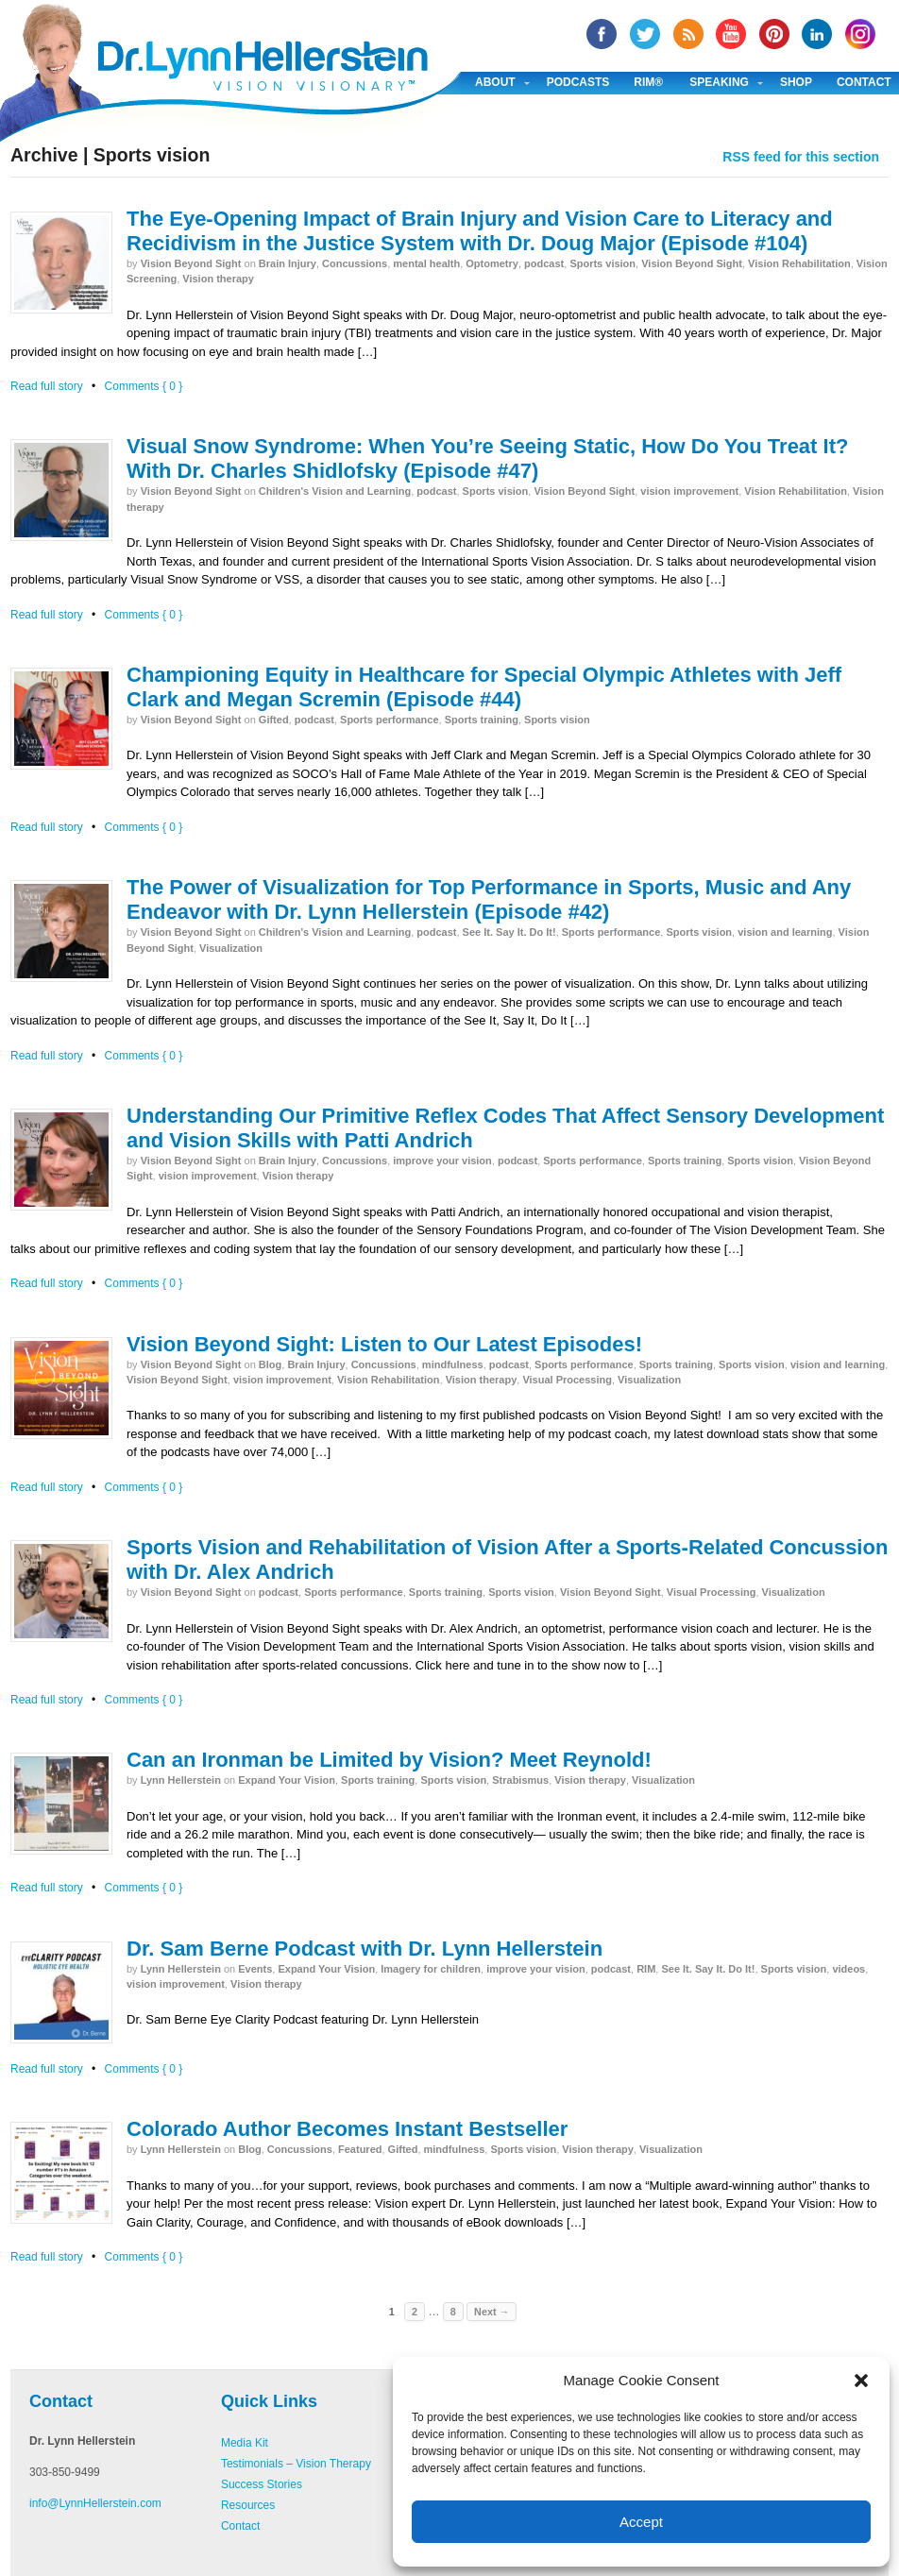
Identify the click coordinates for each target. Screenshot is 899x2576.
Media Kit (244, 2442)
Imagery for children (431, 1968)
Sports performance (389, 719)
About (495, 82)
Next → (491, 2311)
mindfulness (452, 1364)
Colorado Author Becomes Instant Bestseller (347, 2129)
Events (255, 1968)
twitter (645, 34)
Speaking (719, 82)
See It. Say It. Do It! (509, 932)
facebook (601, 34)
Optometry (492, 263)
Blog (270, 1364)
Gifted (274, 719)
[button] (861, 2380)
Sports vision (602, 263)
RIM (645, 1968)
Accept (641, 2522)
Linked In (817, 34)
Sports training (481, 719)
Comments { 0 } (144, 386)
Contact (240, 2526)
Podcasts (578, 82)
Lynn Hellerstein (181, 1780)
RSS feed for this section (800, 156)
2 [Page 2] (414, 2311)
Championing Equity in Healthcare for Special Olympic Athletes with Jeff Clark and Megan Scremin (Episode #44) (484, 687)
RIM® (648, 82)
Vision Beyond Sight (191, 263)
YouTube (731, 34)
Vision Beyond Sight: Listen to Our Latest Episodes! (384, 1344)
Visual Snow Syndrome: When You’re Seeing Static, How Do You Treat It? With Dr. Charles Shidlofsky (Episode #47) (487, 458)
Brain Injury (287, 263)
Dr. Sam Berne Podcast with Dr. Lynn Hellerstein (364, 1948)
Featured (360, 2149)
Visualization (231, 948)
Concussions (354, 263)
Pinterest (774, 34)
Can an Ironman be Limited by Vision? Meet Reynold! (389, 1759)
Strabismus (520, 1780)
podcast (544, 263)
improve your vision (442, 1160)
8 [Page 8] (453, 2311)
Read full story (46, 386)
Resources (248, 2505)
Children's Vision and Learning (335, 491)
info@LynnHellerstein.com (95, 2503)
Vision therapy (218, 278)
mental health (426, 263)
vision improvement (689, 491)
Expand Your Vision (286, 1780)
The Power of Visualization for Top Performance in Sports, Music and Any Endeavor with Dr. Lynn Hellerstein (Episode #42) (489, 899)
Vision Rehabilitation (799, 263)
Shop (796, 82)
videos (848, 1968)
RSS (688, 34)
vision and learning (785, 932)
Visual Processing (567, 1379)
